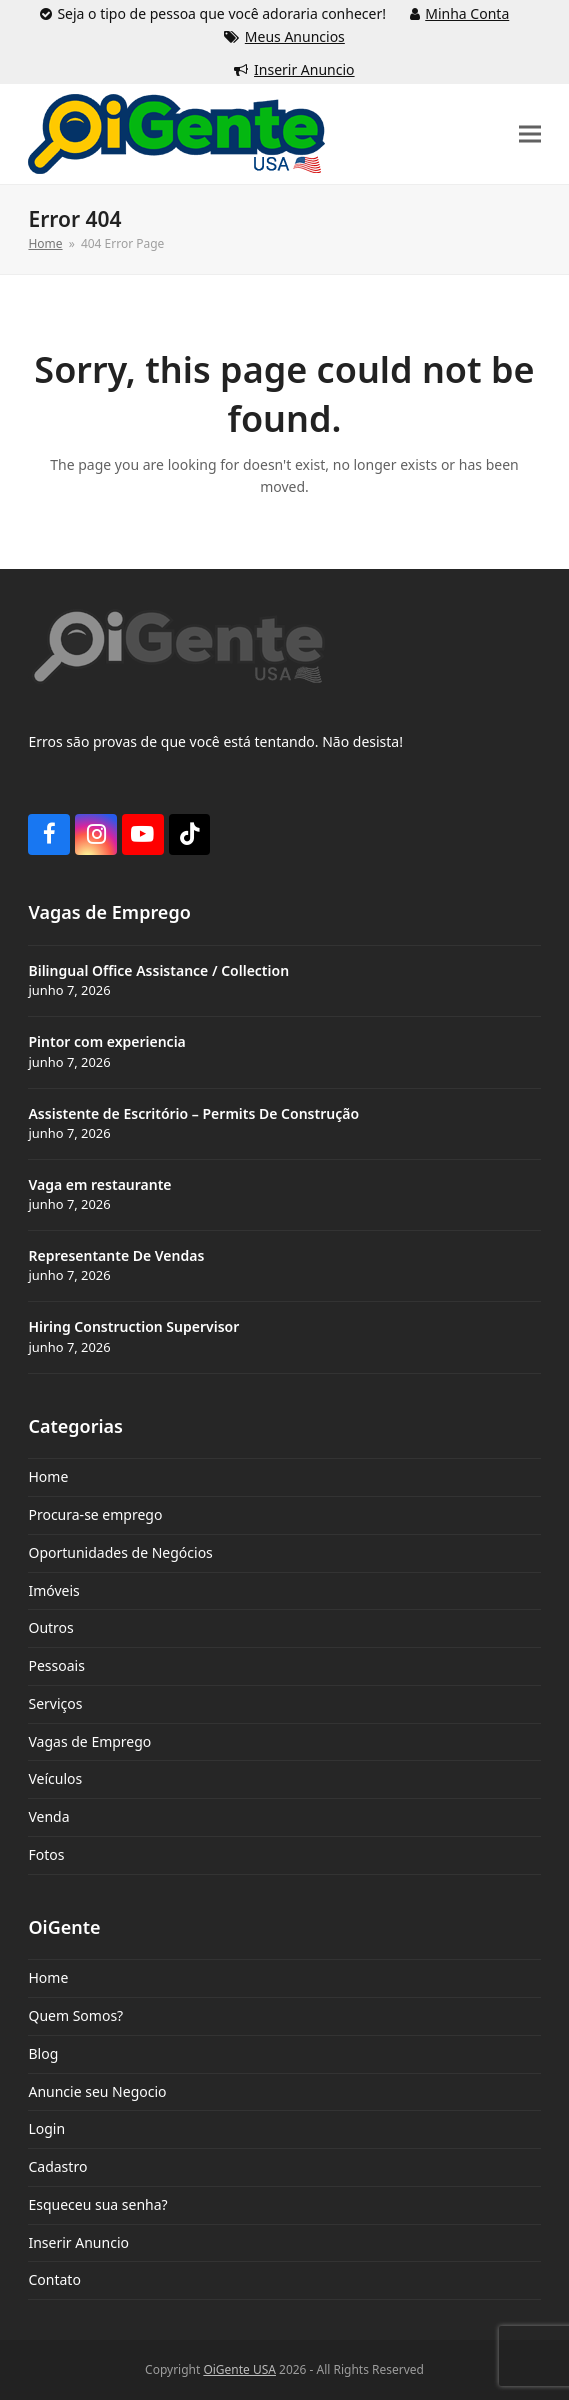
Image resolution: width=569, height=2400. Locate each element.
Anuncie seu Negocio (97, 2091)
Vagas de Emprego (89, 1741)
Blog (43, 2053)
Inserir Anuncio (304, 69)
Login (46, 2128)
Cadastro (57, 2166)
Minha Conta (467, 13)
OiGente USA (239, 2369)
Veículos (55, 1778)
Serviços (55, 1703)
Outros (50, 1627)
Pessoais (56, 1665)
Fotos (46, 1854)
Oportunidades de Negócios (120, 1552)
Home (48, 1476)
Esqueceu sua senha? (97, 2204)
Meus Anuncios (295, 36)
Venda (48, 1816)
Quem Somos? (75, 2015)
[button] (530, 134)
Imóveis (53, 1590)
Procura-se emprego (95, 1514)
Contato (54, 2279)
